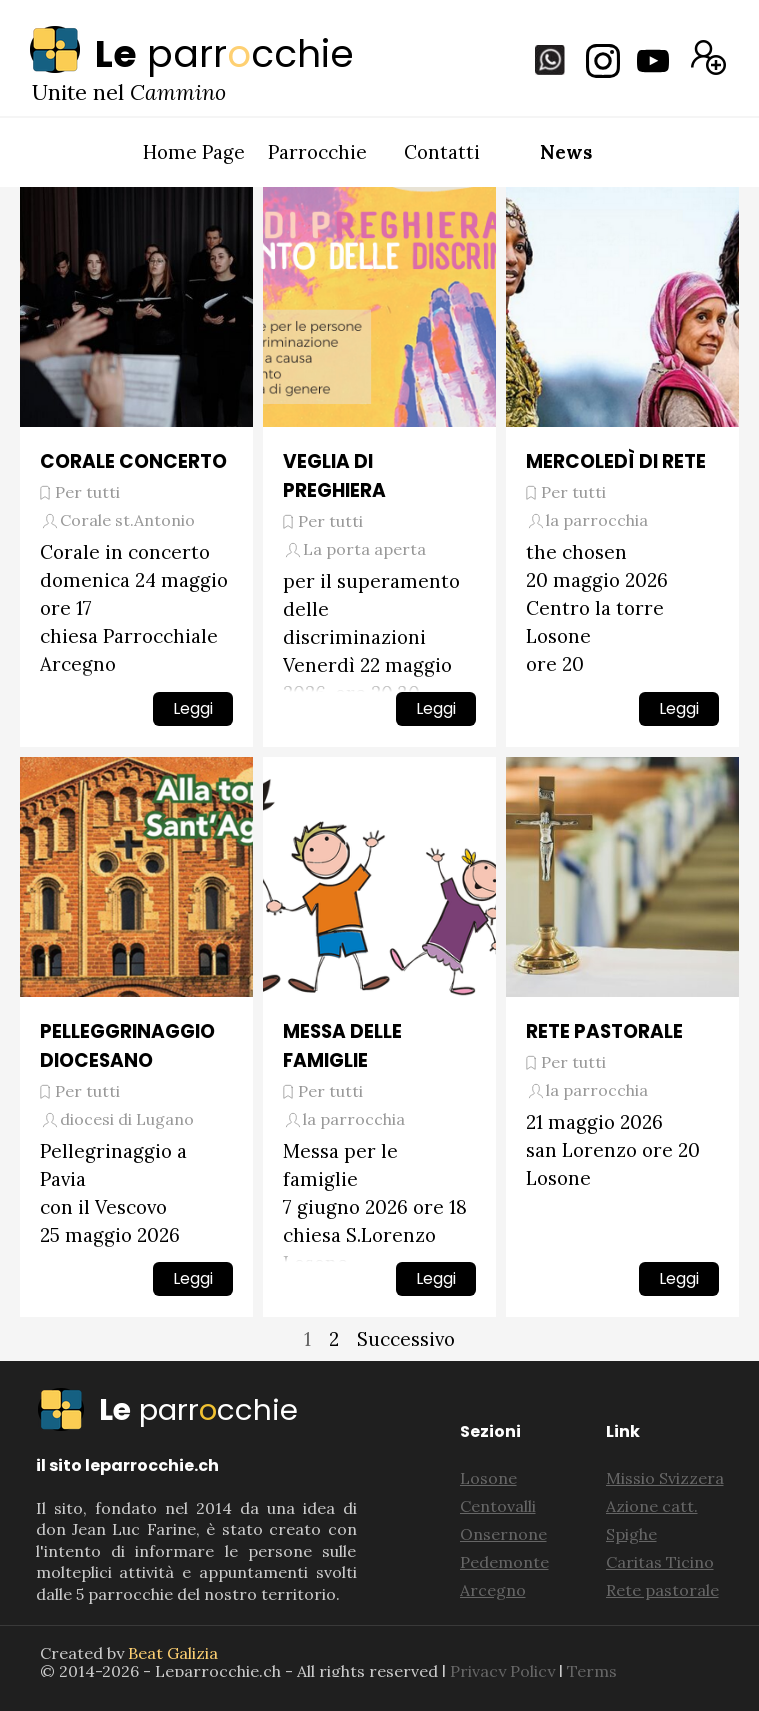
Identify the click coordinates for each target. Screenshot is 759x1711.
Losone (488, 1478)
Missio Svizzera (665, 1478)
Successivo (406, 1339)
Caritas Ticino (660, 1562)
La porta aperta (364, 549)
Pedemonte (504, 1562)
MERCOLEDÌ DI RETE (616, 461)
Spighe (631, 1534)
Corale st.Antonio (127, 520)
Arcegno (493, 1590)
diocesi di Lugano (127, 1119)
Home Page (194, 152)
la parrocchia (597, 520)
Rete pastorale (662, 1590)
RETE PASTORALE (604, 1031)
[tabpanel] (275, 54)
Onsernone (503, 1534)
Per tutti (87, 492)
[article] (136, 467)
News (566, 152)
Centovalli (498, 1506)
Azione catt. (652, 1506)
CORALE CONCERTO (133, 461)
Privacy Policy (502, 1671)
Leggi (193, 708)
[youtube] (653, 61)
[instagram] (603, 61)
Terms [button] (592, 1671)
